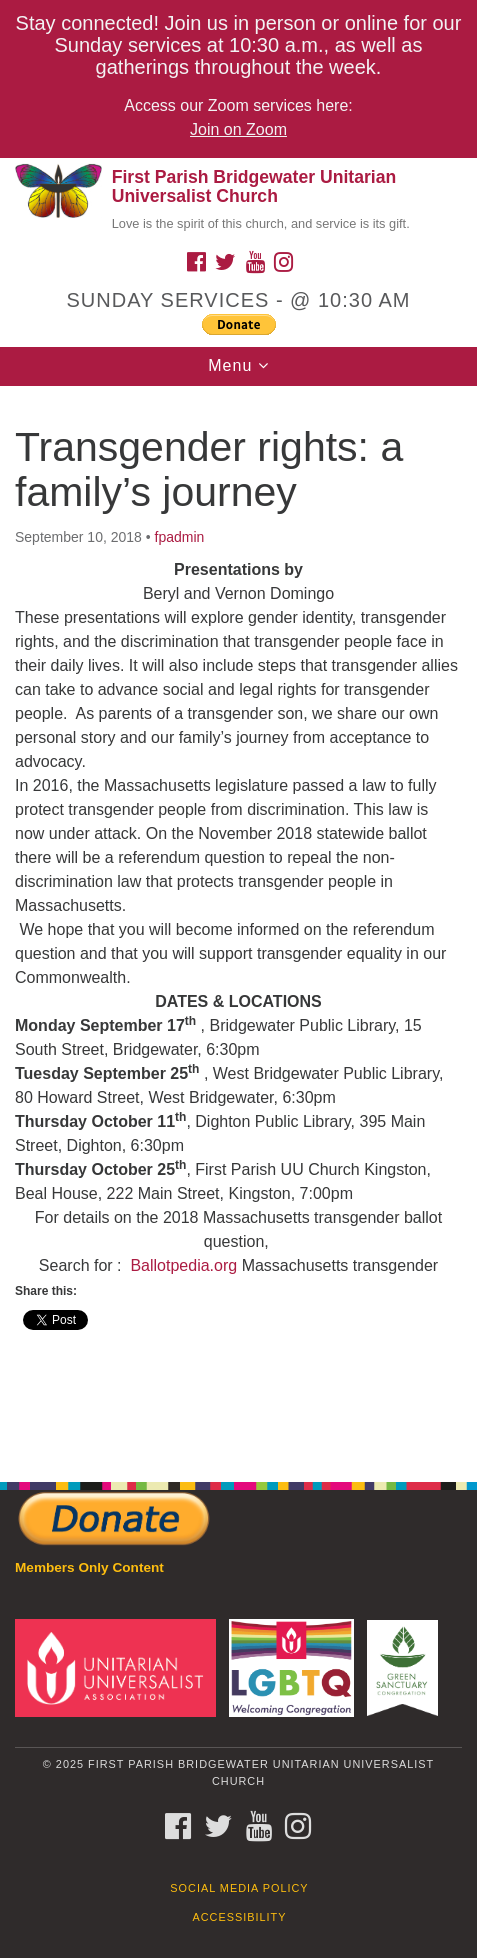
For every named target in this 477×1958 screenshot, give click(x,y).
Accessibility (240, 1917)
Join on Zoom (238, 129)
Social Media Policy (239, 1888)
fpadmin (180, 537)
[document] (238, 923)
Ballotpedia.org (183, 1265)
